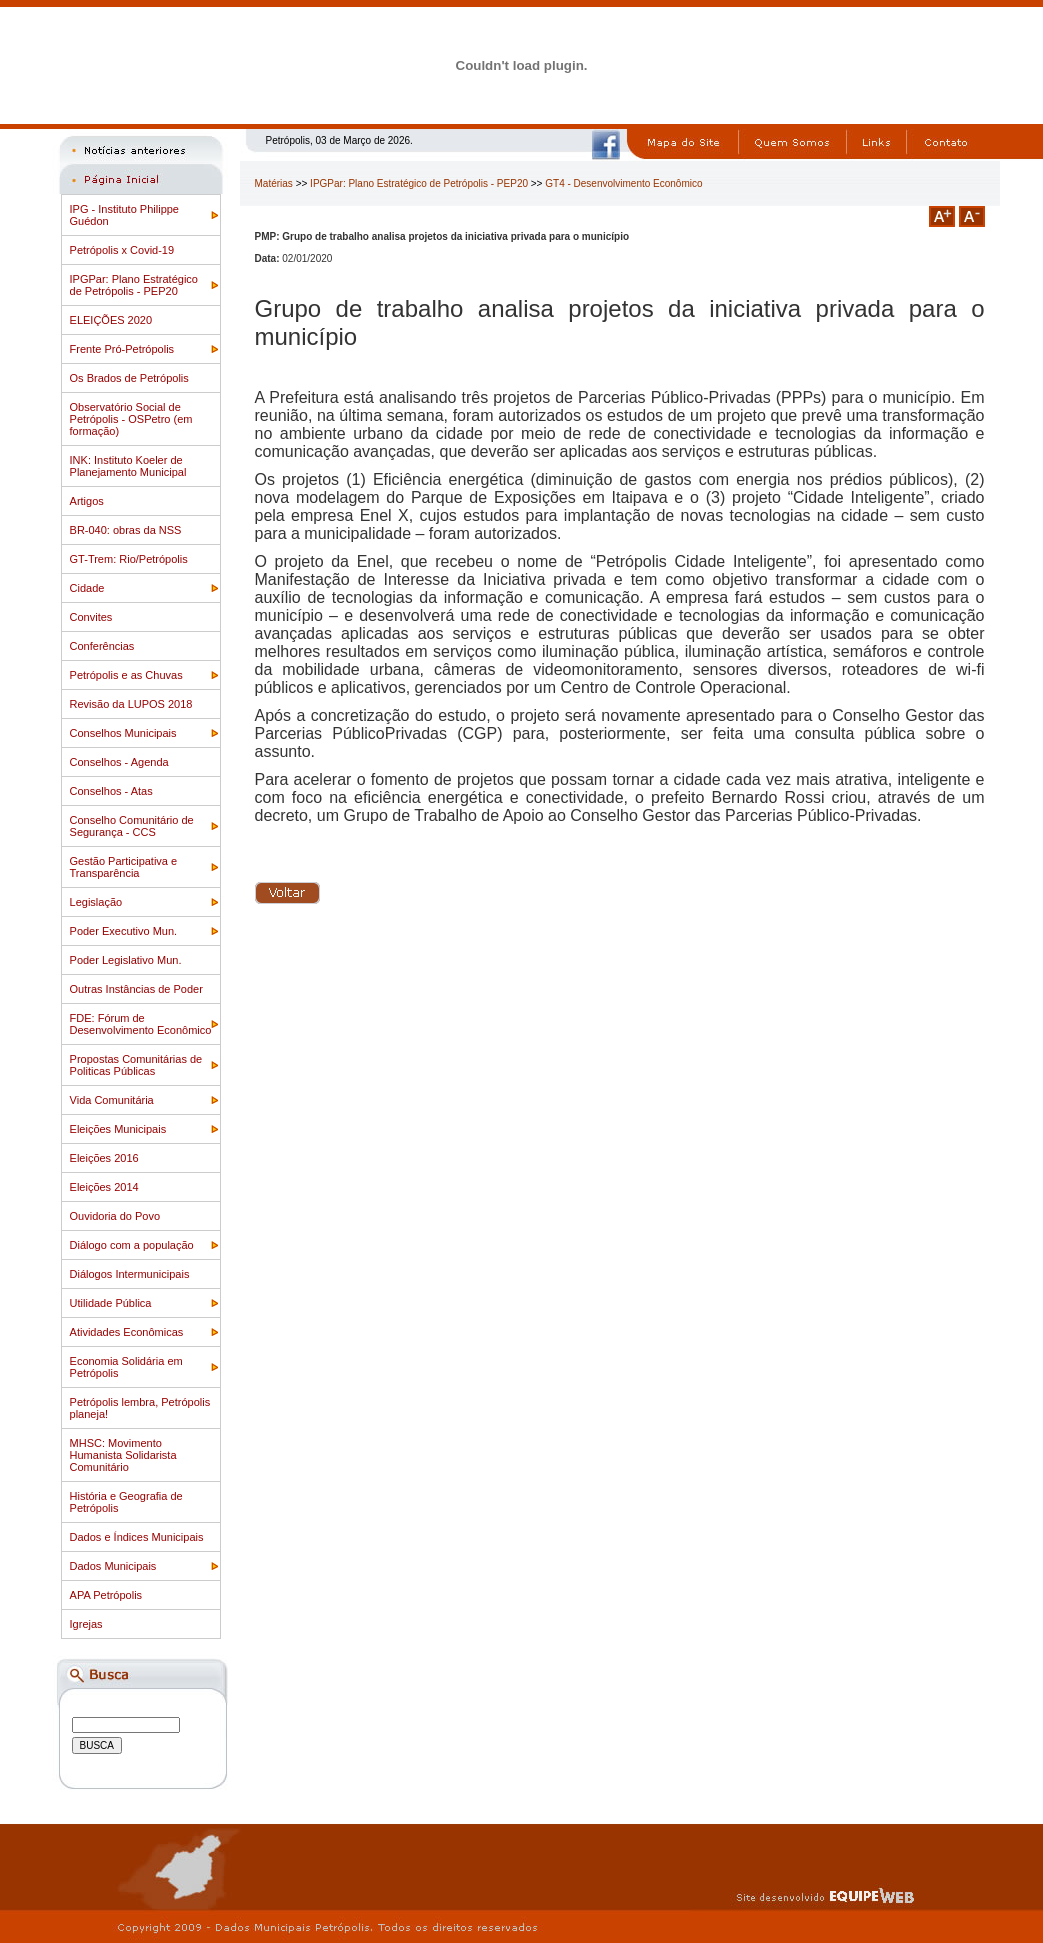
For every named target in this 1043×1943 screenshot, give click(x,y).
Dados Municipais (113, 1566)
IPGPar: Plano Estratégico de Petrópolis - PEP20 (134, 285)
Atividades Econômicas (127, 1332)
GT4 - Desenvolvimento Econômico (623, 183)
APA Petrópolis (106, 1595)
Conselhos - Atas (111, 791)
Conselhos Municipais (123, 733)
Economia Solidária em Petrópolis (126, 1367)
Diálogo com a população (132, 1245)
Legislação (96, 902)
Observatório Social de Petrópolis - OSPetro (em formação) (131, 419)
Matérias (274, 183)
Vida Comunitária (112, 1100)
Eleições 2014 (104, 1187)
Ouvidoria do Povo (115, 1216)
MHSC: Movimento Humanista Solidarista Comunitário (123, 1455)
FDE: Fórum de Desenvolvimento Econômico (141, 1024)
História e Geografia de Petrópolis (126, 1502)
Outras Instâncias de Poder (136, 989)
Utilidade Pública (111, 1303)
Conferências (102, 646)
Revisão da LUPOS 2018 (131, 704)
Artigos (87, 501)
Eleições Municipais (118, 1129)
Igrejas (86, 1624)
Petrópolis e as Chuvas (126, 675)
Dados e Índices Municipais (137, 1537)
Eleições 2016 (104, 1158)
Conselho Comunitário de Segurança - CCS (132, 826)
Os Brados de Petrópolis (129, 378)
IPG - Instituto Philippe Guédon (124, 215)
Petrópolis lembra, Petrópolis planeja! (140, 1408)
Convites (91, 617)
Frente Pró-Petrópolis (122, 349)
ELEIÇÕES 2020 (111, 320)
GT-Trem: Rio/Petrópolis (129, 559)
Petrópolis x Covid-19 (122, 250)
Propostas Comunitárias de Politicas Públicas (136, 1065)
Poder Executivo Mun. (124, 931)
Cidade (87, 588)
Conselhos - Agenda (119, 762)
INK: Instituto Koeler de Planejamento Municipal (128, 466)
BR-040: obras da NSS (126, 530)
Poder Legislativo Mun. (126, 960)
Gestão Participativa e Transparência (124, 867)
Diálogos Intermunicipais (130, 1274)
